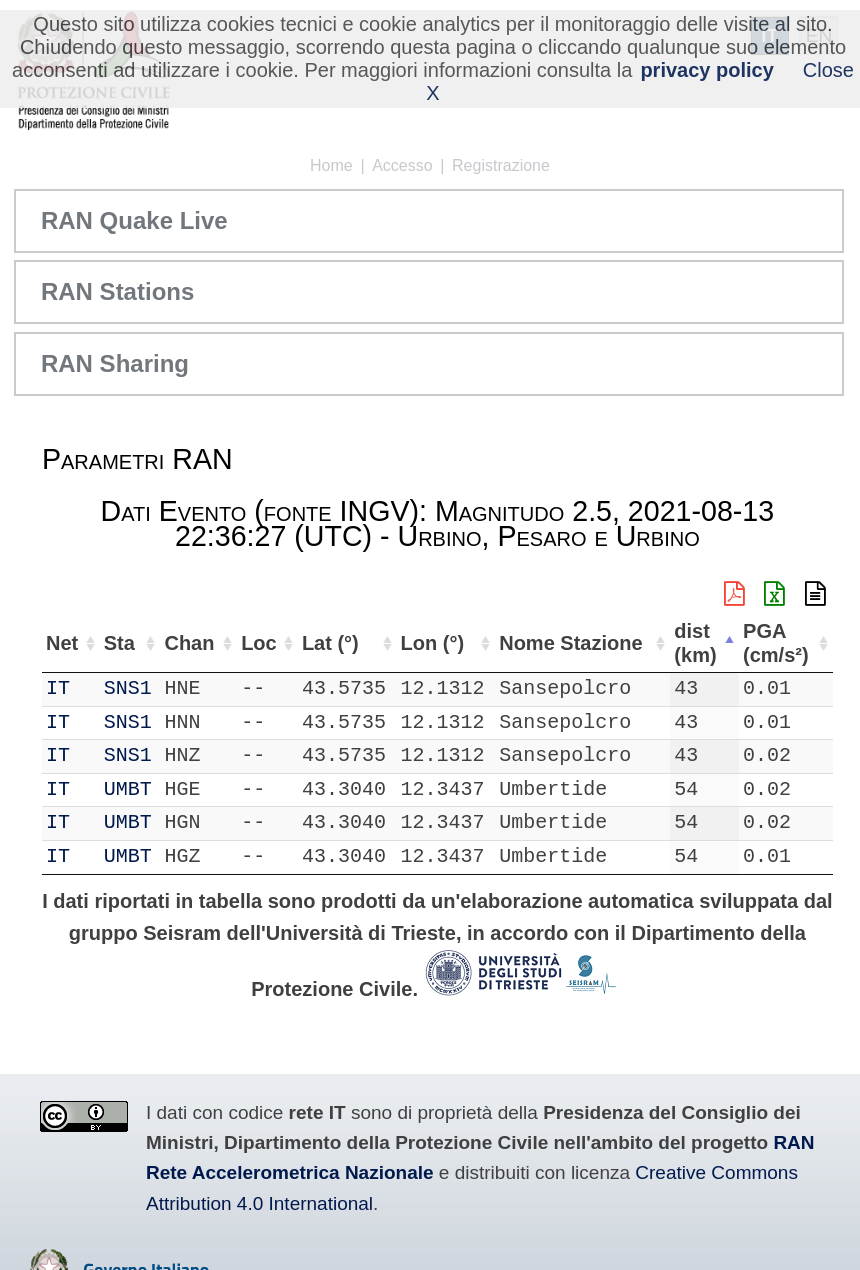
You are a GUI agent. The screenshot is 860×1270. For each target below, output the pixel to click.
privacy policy (706, 70)
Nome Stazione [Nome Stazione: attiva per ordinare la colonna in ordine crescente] (570, 643)
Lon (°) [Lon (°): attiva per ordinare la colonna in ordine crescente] (433, 643)
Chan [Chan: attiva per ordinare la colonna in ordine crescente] (189, 643)
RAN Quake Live (134, 220)
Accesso (402, 165)
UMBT (128, 789)
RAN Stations (117, 291)
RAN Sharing (115, 363)
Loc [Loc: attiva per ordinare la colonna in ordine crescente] (259, 643)
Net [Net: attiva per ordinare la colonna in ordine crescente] (62, 643)
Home (331, 165)
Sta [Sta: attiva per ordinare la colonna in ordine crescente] (119, 643)
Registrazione (501, 165)
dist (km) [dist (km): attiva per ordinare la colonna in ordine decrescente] (695, 643)
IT (58, 688)
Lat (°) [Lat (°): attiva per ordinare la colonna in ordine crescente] (330, 643)
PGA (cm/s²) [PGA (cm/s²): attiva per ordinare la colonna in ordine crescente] (776, 643)
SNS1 (128, 688)
